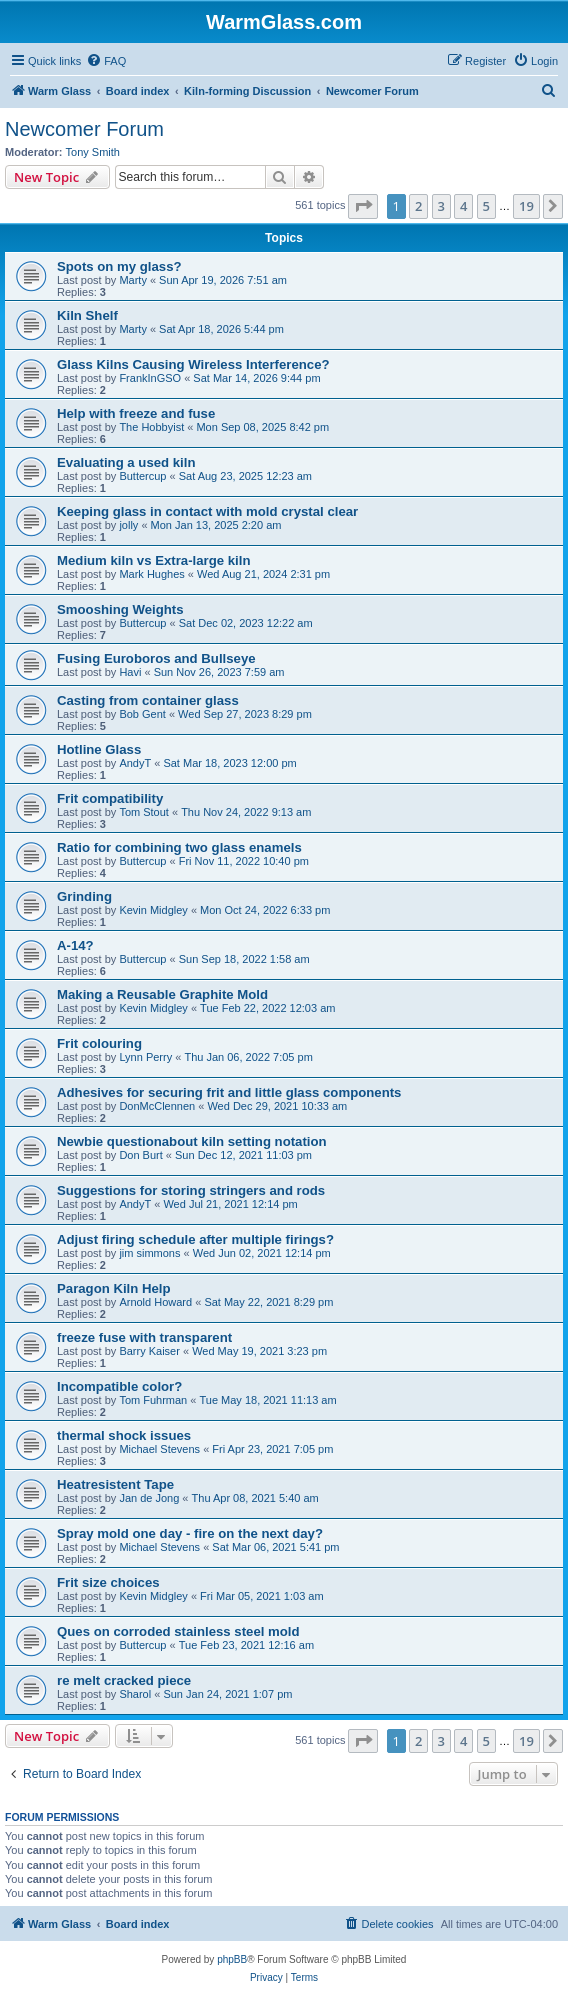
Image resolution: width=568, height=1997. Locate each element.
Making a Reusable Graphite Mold (162, 994)
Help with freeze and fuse (136, 413)
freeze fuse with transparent (144, 1337)
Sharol (135, 1694)
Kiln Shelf (87, 315)
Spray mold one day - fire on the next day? (190, 1533)
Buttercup (142, 476)
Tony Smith (93, 152)
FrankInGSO (150, 378)
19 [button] (526, 206)
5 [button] (486, 206)
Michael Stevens (159, 1449)
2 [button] (418, 206)
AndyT (135, 763)
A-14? (75, 945)
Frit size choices (108, 1582)
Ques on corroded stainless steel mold (178, 1631)
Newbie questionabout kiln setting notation (192, 1141)
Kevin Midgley (153, 910)
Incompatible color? (119, 1386)
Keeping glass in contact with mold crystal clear (207, 511)
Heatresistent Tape (115, 1484)
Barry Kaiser (149, 1351)
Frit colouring (99, 1043)
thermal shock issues (124, 1435)
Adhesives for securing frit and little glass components (229, 1092)
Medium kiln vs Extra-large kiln (153, 560)
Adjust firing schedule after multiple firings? (195, 1239)
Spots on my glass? (119, 266)
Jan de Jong (149, 1498)
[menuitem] (106, 61)
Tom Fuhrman (153, 1400)
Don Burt (140, 1155)
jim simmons (149, 1253)
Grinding (84, 896)
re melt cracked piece (124, 1680)
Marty (133, 280)
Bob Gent (142, 714)
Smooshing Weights (120, 609)
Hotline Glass (99, 749)
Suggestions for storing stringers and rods (191, 1190)
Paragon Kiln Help (114, 1288)
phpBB (232, 1959)
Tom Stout (144, 812)
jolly (128, 525)
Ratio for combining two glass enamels (179, 847)
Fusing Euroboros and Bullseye (156, 658)
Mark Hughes (151, 574)
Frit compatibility (110, 798)
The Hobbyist (151, 427)
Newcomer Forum (84, 129)
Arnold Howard (155, 1302)
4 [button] (463, 206)
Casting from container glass (148, 700)
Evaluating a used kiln (126, 462)
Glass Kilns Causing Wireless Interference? (193, 364)
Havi (130, 672)
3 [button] (441, 206)
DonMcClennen (157, 1106)
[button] (363, 206)
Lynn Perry (145, 1057)
